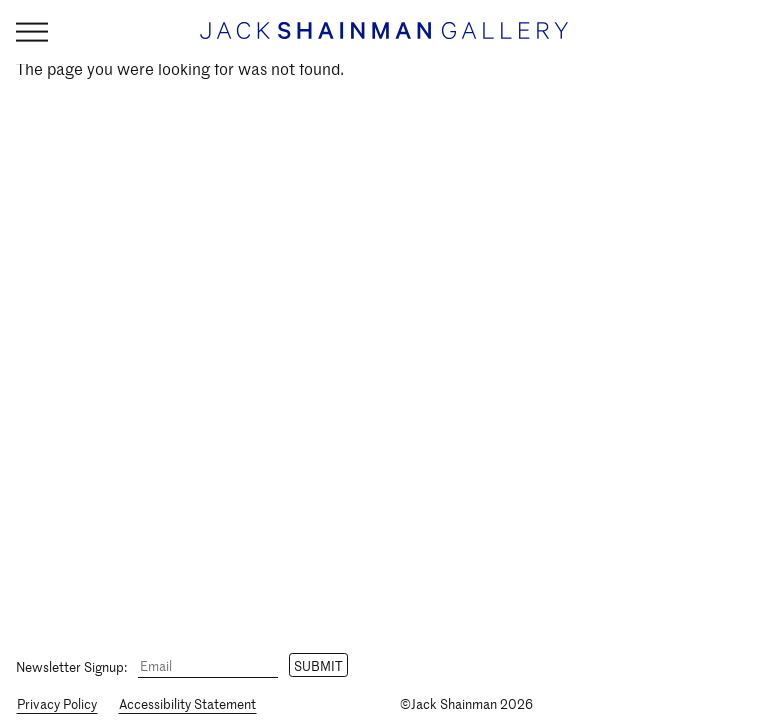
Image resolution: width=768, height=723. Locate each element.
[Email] (208, 666)
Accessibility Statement (187, 703)
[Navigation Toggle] (32, 32)
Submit (318, 665)
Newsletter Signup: (71, 665)
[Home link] (384, 39)
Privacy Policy (57, 703)
